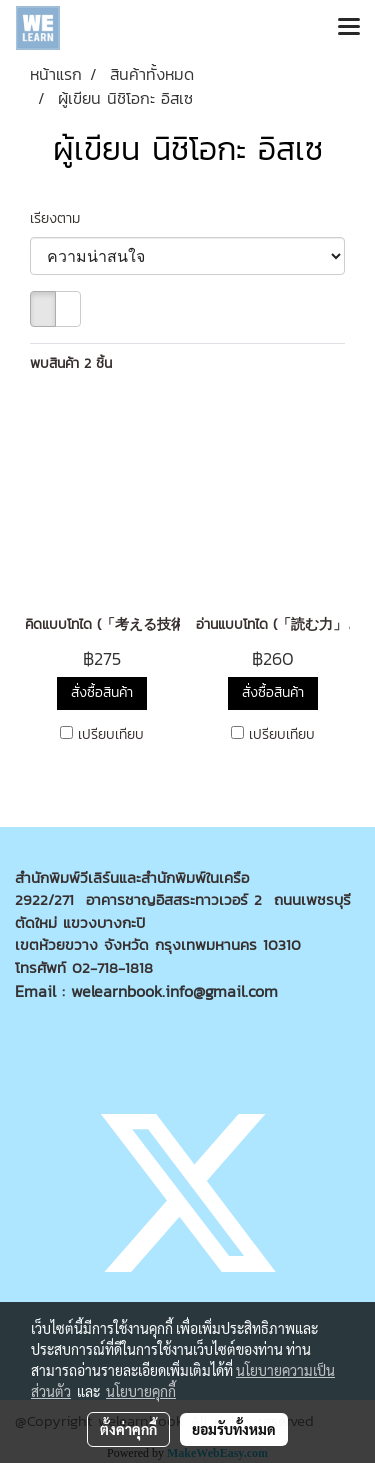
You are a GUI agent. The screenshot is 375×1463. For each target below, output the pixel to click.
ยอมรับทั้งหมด (234, 1429)
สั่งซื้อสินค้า (102, 692)
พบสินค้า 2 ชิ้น (71, 363)
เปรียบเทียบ (111, 735)
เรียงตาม (62, 218)
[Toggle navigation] (349, 28)
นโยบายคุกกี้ (141, 1391)
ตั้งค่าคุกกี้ (128, 1429)
